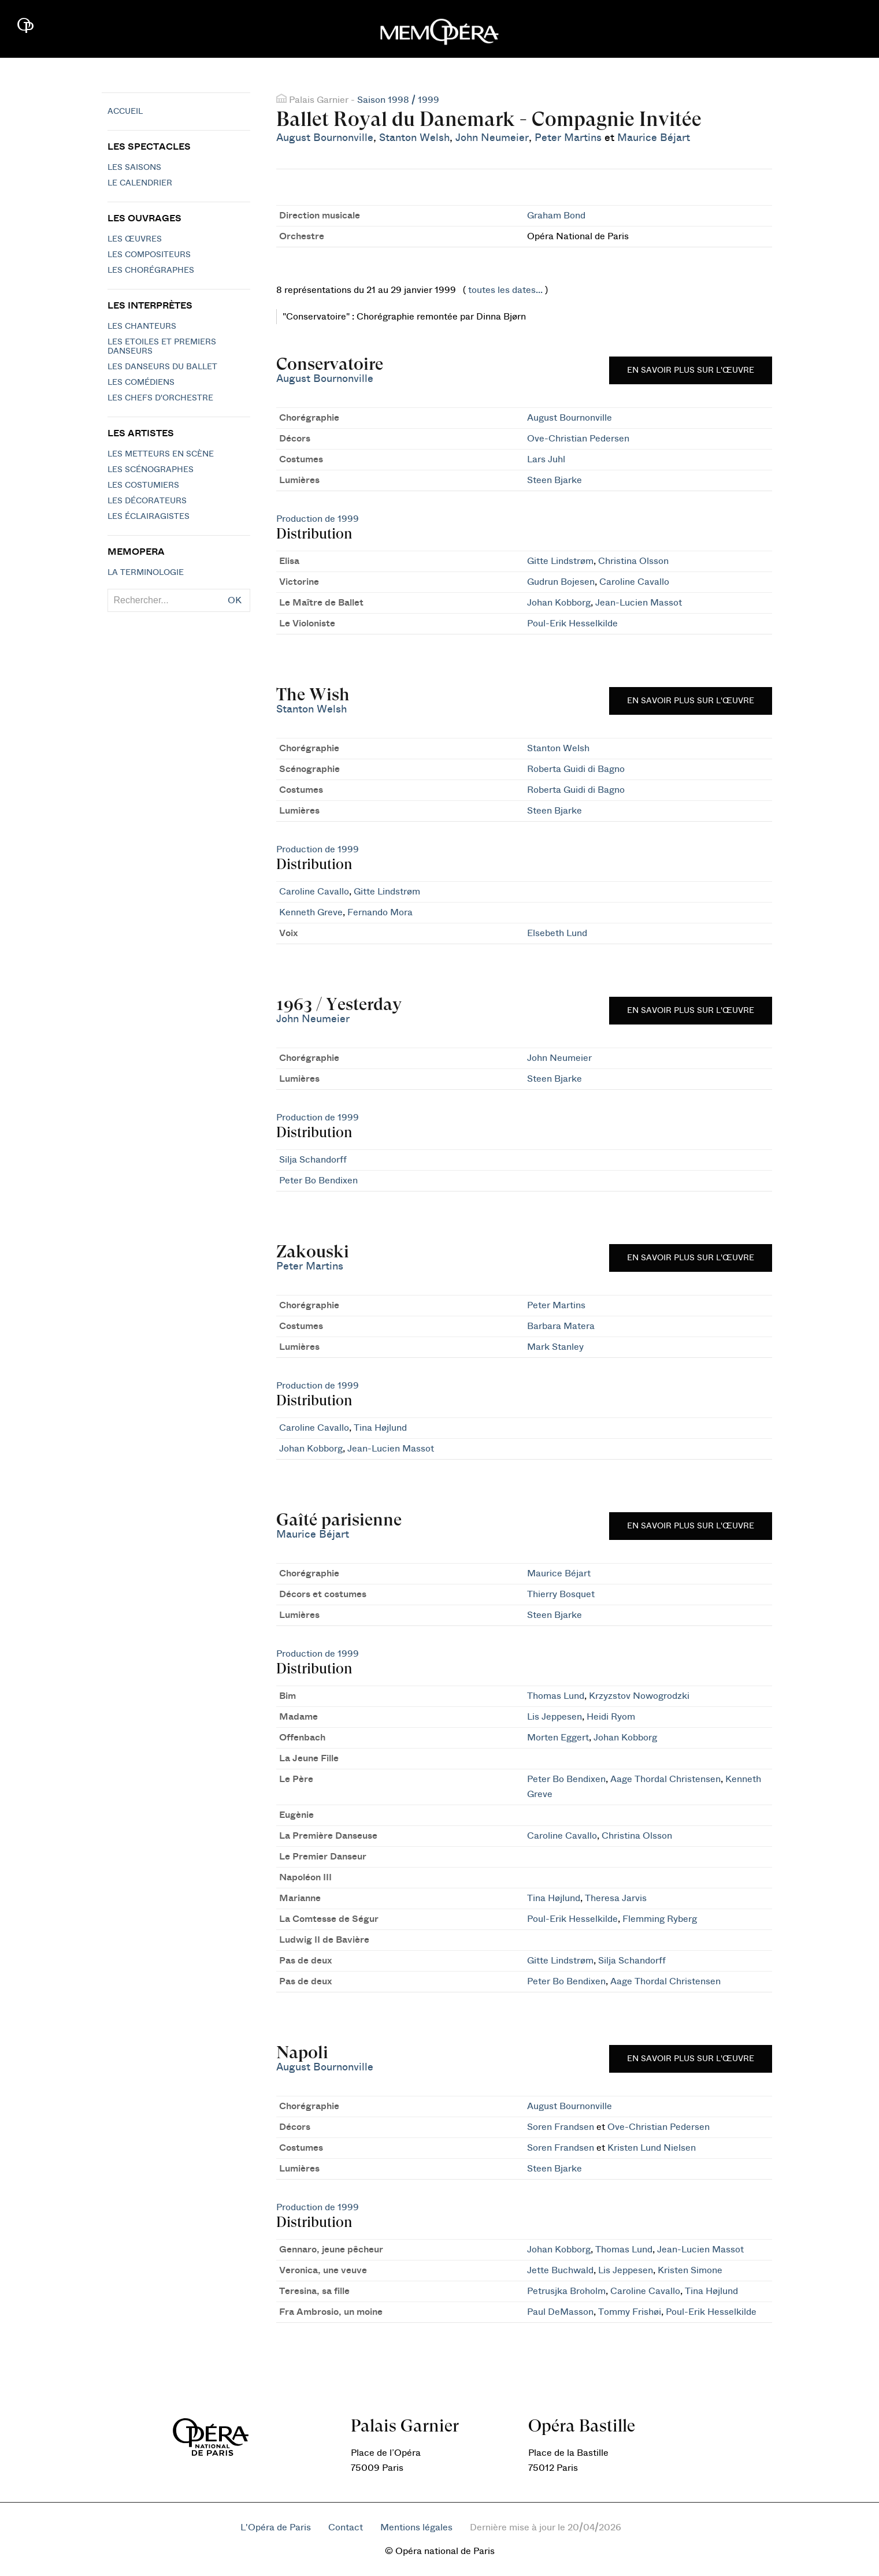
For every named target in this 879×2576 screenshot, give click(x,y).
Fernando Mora (380, 912)
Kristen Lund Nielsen (651, 2147)
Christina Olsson (633, 561)
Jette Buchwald (560, 2270)
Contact (345, 2527)
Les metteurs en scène (160, 454)
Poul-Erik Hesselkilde (572, 623)
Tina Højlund (380, 1427)
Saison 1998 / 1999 (398, 100)
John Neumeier (492, 138)
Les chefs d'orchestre (160, 398)
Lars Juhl (546, 459)
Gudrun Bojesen (561, 582)
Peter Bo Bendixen (318, 1180)
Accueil (125, 111)
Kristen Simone (690, 2270)
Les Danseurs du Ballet (162, 367)
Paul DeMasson (560, 2312)
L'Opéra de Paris (275, 2527)
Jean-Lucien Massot (638, 602)
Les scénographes (150, 470)
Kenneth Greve (311, 912)
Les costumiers (143, 485)
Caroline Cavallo (634, 582)
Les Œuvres (134, 239)
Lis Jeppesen (554, 1716)
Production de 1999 (317, 519)
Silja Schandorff (313, 1159)
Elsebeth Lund (557, 933)
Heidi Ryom (611, 1716)
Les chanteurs (141, 326)
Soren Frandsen (560, 2127)
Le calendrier (139, 183)
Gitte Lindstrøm (560, 561)
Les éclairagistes (148, 517)
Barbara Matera (561, 1326)
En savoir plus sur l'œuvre (690, 370)
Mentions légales (416, 2527)
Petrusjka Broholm (566, 2291)
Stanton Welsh (414, 138)
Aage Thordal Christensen (665, 1779)
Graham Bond (556, 215)
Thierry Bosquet (561, 1594)
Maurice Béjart (653, 138)
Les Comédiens (141, 382)
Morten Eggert (558, 1737)
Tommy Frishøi (629, 2312)
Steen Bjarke (554, 480)
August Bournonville (324, 138)
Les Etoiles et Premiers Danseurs (161, 346)
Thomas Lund (555, 1696)
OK (235, 600)
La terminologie (145, 573)
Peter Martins (568, 138)
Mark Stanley (555, 1347)
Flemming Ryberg (659, 1919)
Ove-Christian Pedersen (578, 438)
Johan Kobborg (559, 602)
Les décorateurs (147, 501)
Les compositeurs (149, 255)
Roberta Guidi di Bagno (576, 769)
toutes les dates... (505, 290)
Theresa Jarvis (616, 1898)
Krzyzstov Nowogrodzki (639, 1696)
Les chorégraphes (150, 270)
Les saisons (134, 168)
